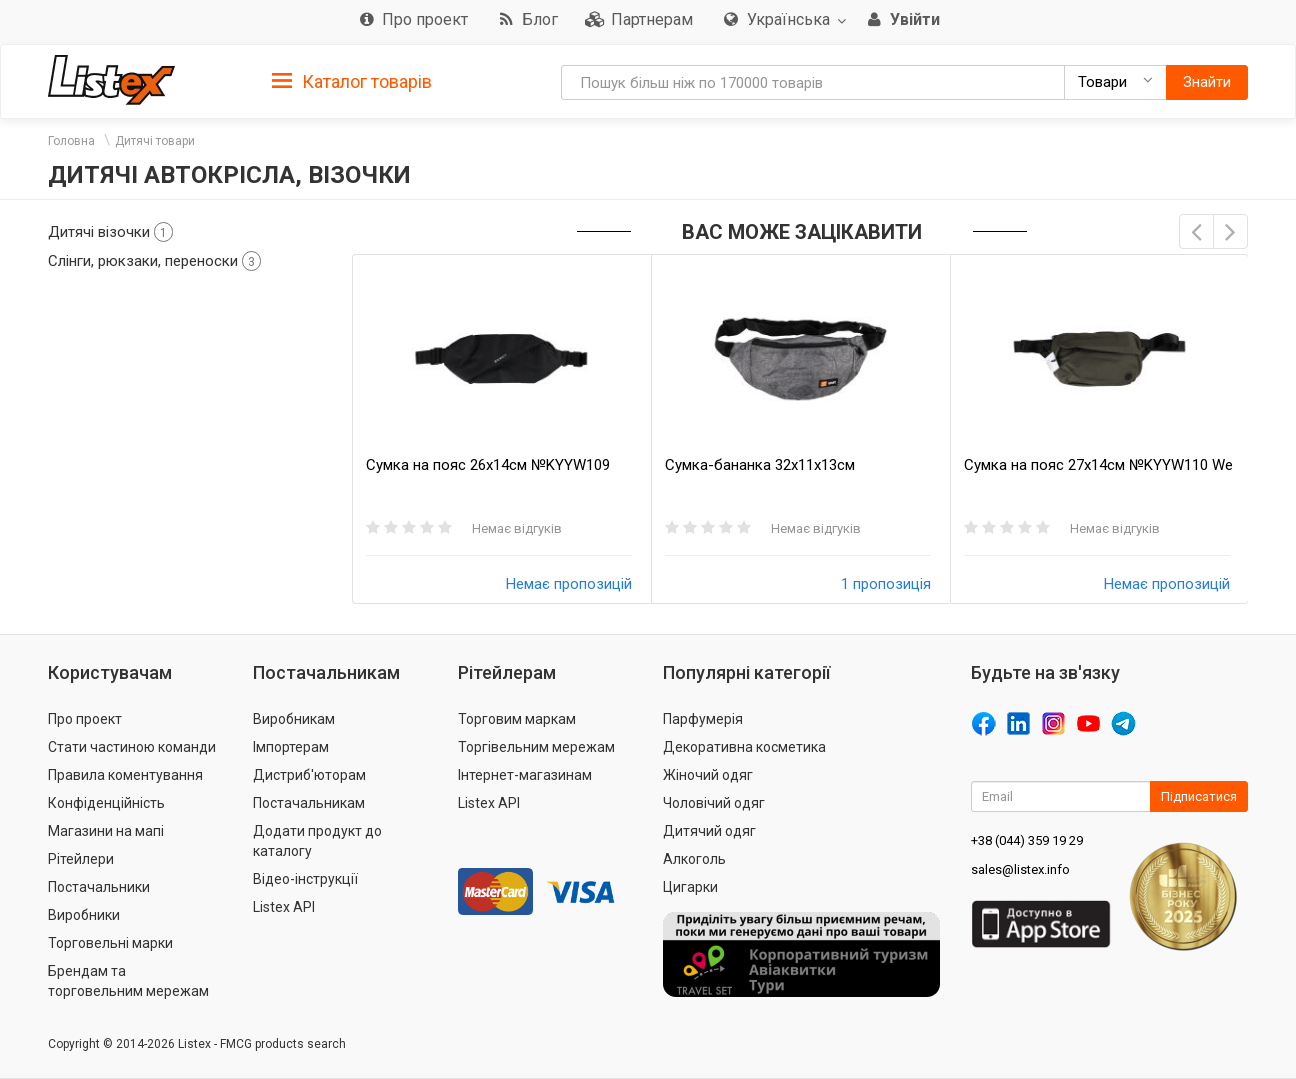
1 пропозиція (886, 584)
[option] (501, 429)
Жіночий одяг (708, 775)
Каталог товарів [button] (352, 82)
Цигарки (690, 887)
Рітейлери (81, 859)
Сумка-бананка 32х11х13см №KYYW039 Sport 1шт (760, 465)
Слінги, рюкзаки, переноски (154, 261)
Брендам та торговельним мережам (128, 981)
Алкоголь (694, 859)
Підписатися (1199, 796)
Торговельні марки (110, 943)
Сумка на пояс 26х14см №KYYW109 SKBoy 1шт (488, 465)
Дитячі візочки (110, 232)
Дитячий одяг (709, 831)
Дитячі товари (155, 141)
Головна (71, 141)
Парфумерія (703, 719)
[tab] (352, 80)
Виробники (84, 915)
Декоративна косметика (744, 747)
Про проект (85, 719)
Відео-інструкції (305, 879)
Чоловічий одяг (714, 803)
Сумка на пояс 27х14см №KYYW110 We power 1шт (1098, 465)
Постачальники (99, 887)
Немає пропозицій (569, 584)
